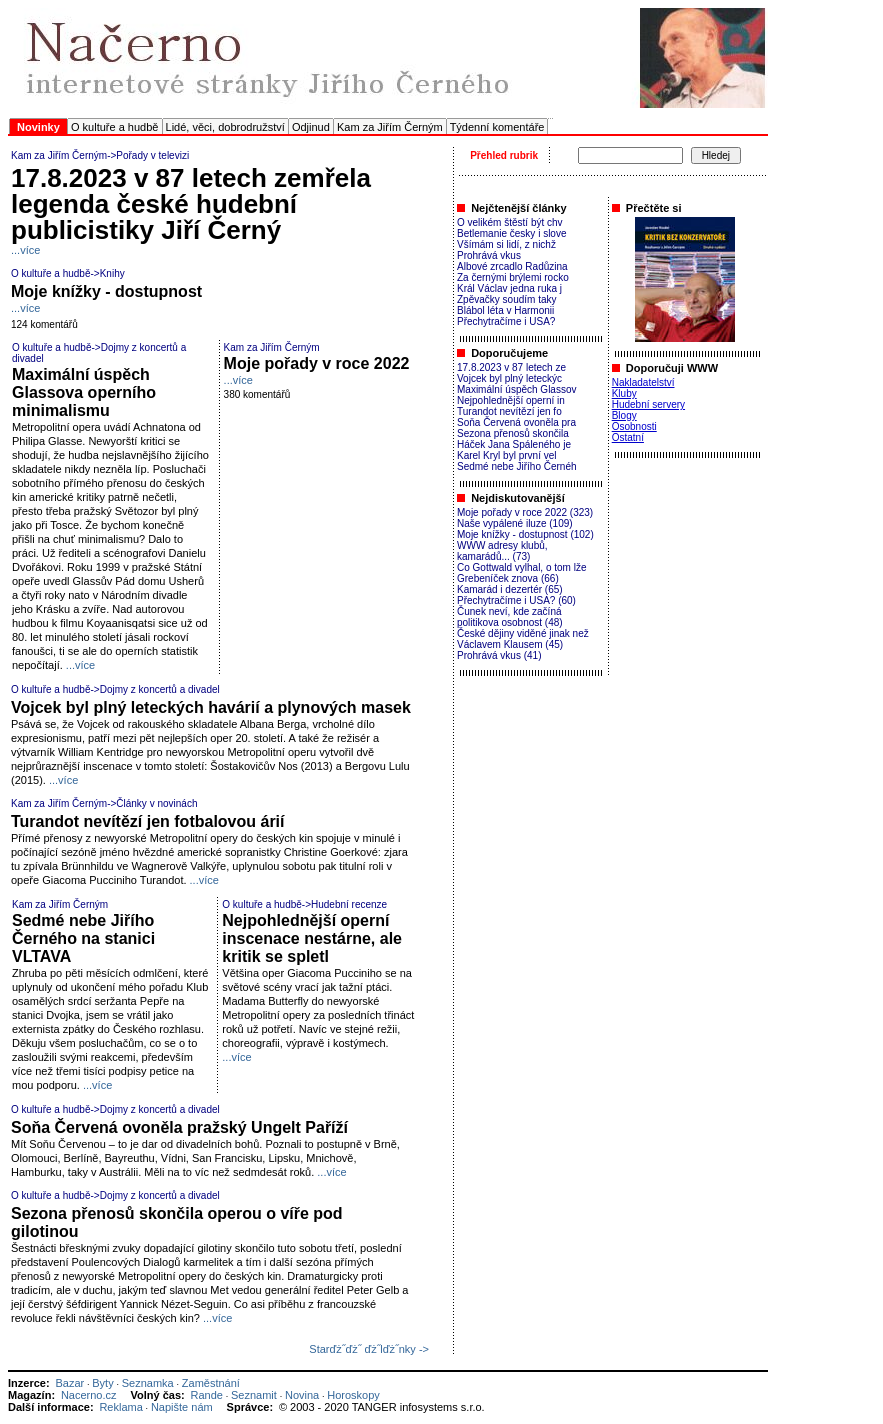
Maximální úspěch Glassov (517, 389)
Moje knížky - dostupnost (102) (525, 534)
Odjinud (311, 127)
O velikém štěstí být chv (510, 222)
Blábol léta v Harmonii (505, 310)
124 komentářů (44, 324)
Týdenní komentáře (497, 127)
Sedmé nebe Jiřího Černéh (517, 466)
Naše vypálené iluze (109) (515, 523)
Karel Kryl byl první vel (506, 455)
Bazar (69, 1383)
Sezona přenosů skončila (513, 433)
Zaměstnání (211, 1383)
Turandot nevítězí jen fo (509, 411)
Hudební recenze (349, 904)
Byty (102, 1383)
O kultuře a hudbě (114, 127)
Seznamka (148, 1383)
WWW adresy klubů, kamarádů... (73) (502, 551)
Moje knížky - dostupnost (106, 291)
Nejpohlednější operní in (511, 400)
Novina (302, 1395)
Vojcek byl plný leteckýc (509, 378)
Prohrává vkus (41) (499, 655)
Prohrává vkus (489, 255)
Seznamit (254, 1395)
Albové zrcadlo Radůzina (512, 266)
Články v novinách (156, 803)
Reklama (120, 1407)
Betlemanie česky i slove (512, 233)
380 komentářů (257, 394)
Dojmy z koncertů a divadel (160, 689)
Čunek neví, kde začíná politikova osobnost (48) (510, 617)
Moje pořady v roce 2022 (317, 363)
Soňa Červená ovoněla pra (516, 422)
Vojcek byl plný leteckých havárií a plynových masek (211, 707)
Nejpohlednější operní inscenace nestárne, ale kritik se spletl (312, 938)
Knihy (112, 273)
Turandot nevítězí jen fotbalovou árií (148, 821)
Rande (207, 1395)
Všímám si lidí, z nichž (506, 244)
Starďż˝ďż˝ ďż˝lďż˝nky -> (369, 1349)
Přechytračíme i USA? (506, 321)
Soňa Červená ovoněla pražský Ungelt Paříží (179, 1127)
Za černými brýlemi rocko (513, 277)
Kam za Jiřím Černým (390, 127)
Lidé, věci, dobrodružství (225, 127)
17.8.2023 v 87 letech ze (511, 367)
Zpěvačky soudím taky (506, 299)
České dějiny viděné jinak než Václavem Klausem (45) (523, 639)
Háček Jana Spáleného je (514, 444)
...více (25, 250)
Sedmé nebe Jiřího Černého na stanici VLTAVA (83, 938)
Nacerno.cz (89, 1395)
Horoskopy (353, 1395)
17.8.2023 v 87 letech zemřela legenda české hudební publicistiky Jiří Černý (191, 204)
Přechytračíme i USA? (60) (516, 600)
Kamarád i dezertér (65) (510, 589)
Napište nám (182, 1407)
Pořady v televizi (152, 155)
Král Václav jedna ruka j (509, 288)
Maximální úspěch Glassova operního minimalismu (84, 392)
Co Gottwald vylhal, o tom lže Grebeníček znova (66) (522, 573)
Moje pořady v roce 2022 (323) (525, 512)
